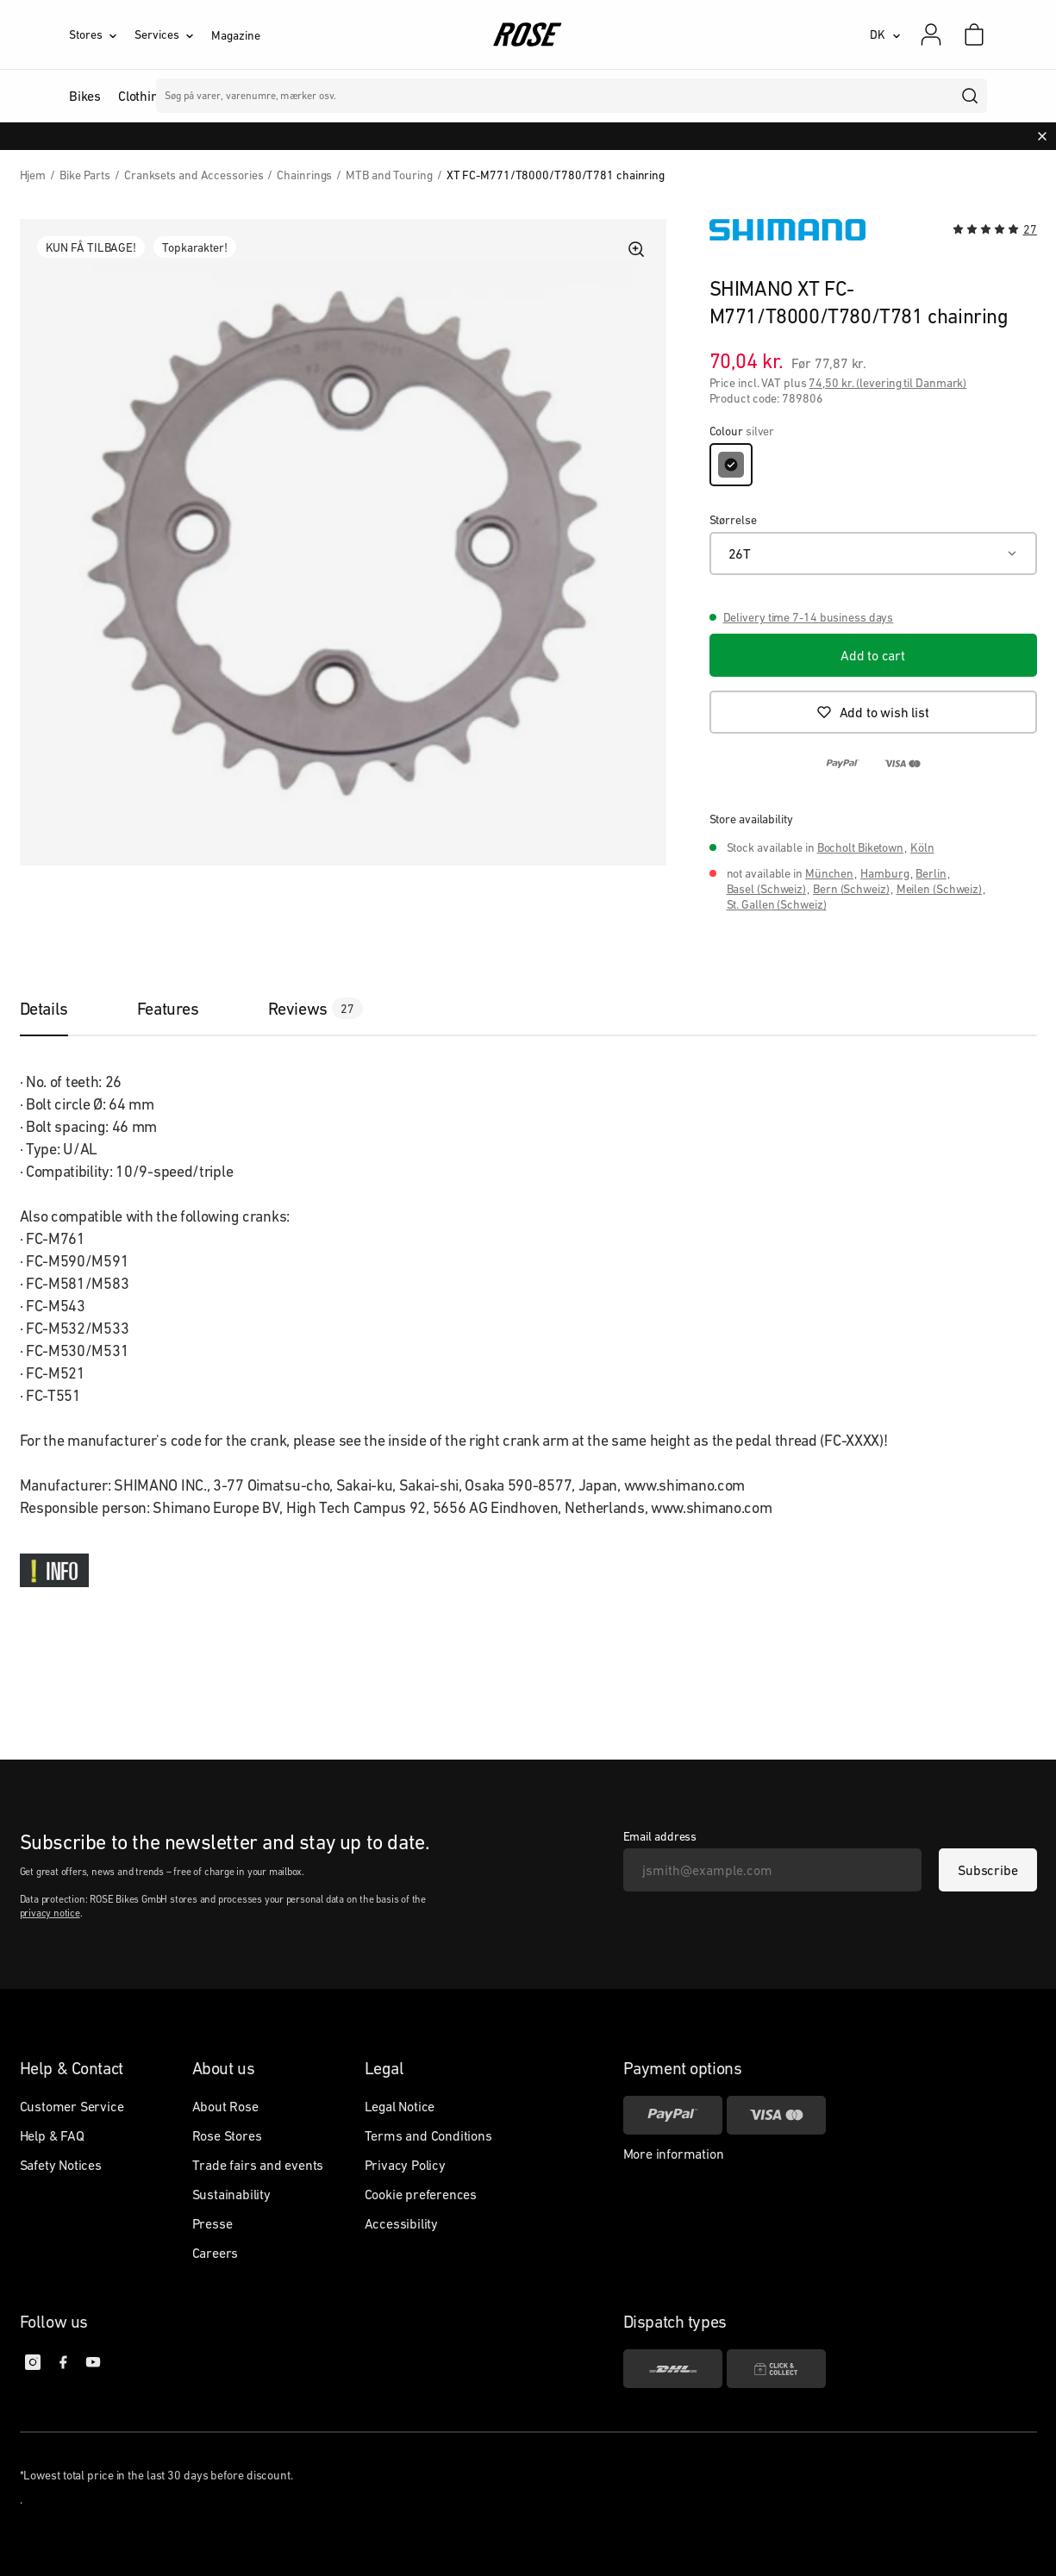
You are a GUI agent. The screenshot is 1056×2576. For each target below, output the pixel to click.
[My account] (931, 34)
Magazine (235, 35)
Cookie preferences (421, 2194)
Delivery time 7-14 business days (808, 617)
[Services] (172, 34)
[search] (970, 95)
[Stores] (101, 34)
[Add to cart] (873, 655)
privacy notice (50, 1913)
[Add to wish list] (873, 712)
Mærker (456, 95)
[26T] (873, 553)
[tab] (61, 1008)
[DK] (885, 34)
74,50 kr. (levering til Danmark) (887, 383)
